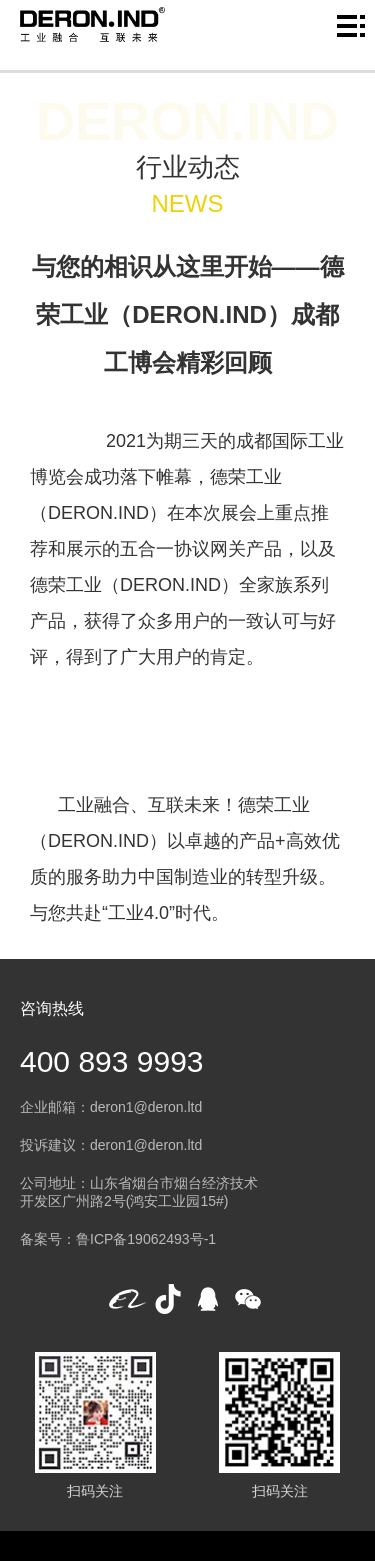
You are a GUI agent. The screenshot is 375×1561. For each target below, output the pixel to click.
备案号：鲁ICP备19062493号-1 (118, 1239)
